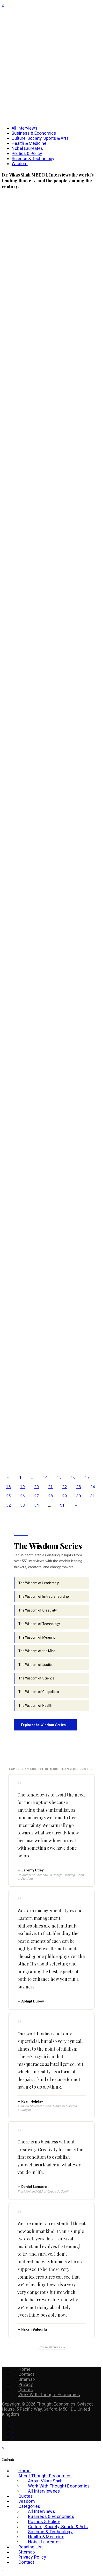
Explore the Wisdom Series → (45, 1725)
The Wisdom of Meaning (37, 1637)
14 (45, 1477)
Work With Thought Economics (59, 2485)
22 (64, 1486)
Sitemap (26, 2551)
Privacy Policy (32, 2557)
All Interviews (24, 128)
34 (36, 1505)
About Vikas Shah (45, 2480)
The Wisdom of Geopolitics (38, 1692)
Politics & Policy (27, 153)
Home (24, 2470)
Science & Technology (33, 158)
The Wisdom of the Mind (37, 1651)
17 (87, 1477)
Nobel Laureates (27, 148)
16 (73, 1477)
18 (8, 1486)
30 (78, 1496)
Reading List (30, 2546)
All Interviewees (44, 2491)
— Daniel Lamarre (32, 2187)
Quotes (25, 2496)
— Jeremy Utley (30, 1870)
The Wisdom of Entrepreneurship (43, 1596)
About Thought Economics (45, 2475)
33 (22, 1505)
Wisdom (20, 163)
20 (36, 1486)
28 (50, 1496)
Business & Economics (34, 133)
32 (8, 1505)
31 (92, 1496)
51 (62, 1505)
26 (22, 1496)
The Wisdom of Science (36, 1678)
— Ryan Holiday (30, 2101)
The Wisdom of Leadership (38, 1583)
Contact (26, 2562)
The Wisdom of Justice (35, 1665)
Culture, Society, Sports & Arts (40, 138)
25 (8, 1496)
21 (50, 1486)
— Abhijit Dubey (30, 2001)
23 (78, 1486)
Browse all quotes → (52, 2347)
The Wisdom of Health (35, 1706)
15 (59, 1477)
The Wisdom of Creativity (37, 1610)
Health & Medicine (29, 143)
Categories (29, 2506)
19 (22, 1486)
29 (64, 1496)
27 (36, 1496)
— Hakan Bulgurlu (32, 2329)
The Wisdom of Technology (39, 1624)
